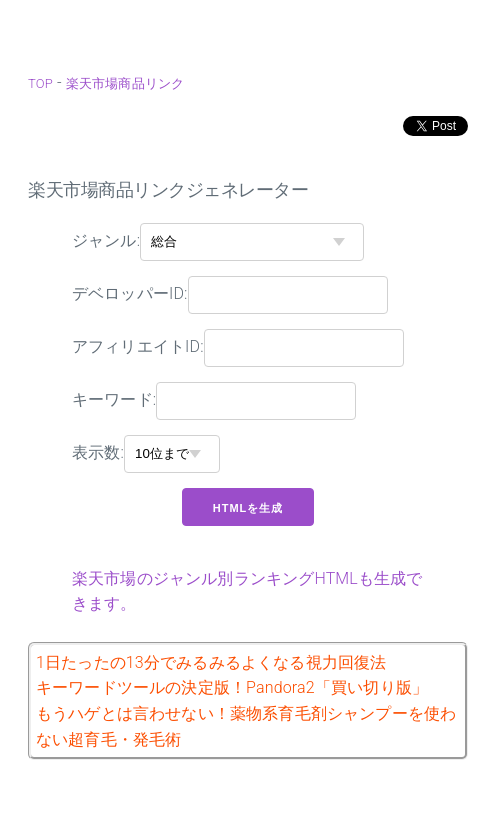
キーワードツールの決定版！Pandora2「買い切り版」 (232, 687)
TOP (40, 83)
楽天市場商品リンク (125, 83)
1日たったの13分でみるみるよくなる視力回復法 (211, 662)
